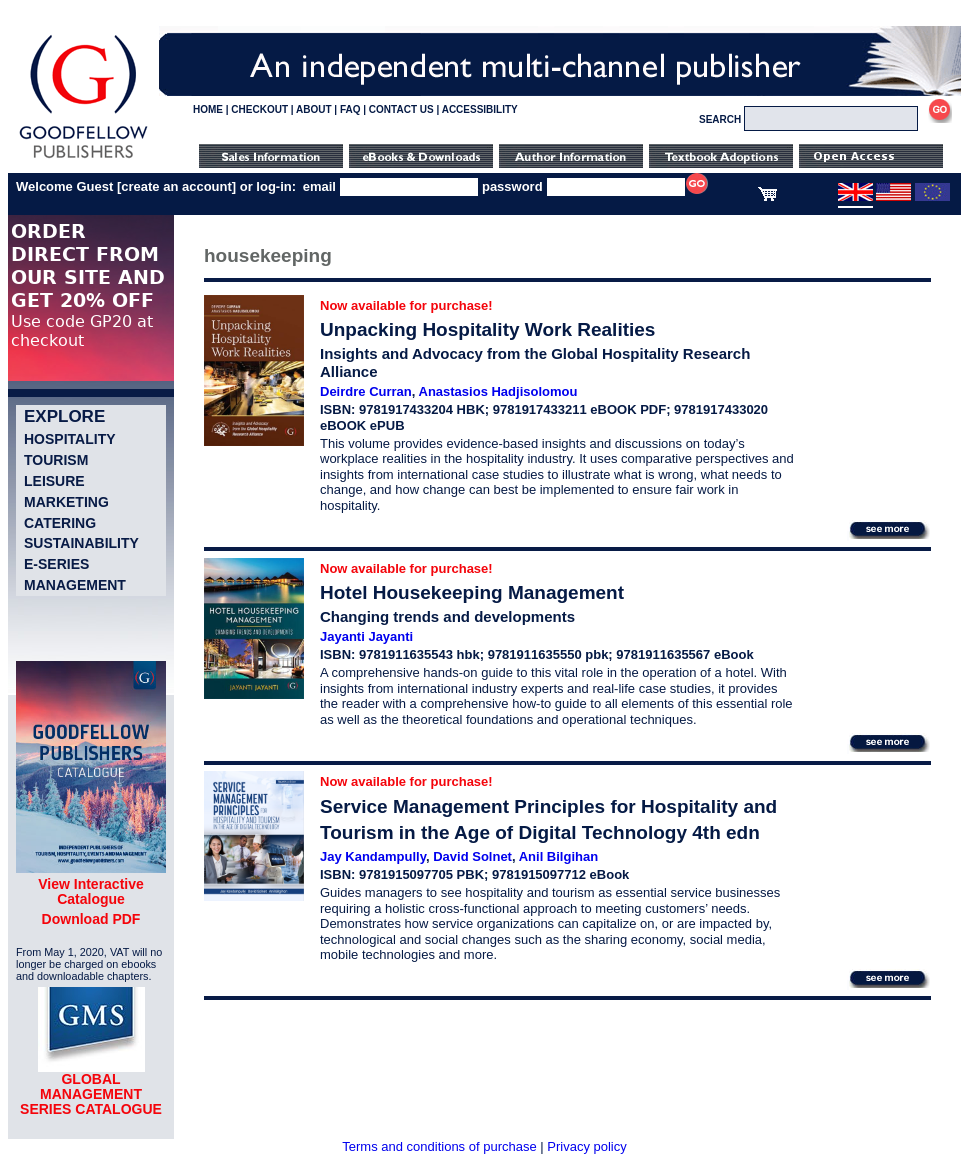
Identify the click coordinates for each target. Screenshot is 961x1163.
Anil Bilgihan (558, 856)
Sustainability (81, 543)
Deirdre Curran (366, 391)
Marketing (66, 502)
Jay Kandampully (373, 856)
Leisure (54, 481)
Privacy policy (586, 1146)
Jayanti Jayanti (366, 636)
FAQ (350, 109)
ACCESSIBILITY (480, 109)
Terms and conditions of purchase (439, 1146)
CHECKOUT (259, 109)
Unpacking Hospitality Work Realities (487, 329)
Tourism (56, 460)
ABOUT (314, 109)
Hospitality (70, 439)
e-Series (56, 564)
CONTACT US (401, 109)
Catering (60, 523)
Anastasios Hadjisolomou (498, 391)
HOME (208, 109)
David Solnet (472, 856)
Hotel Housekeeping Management (472, 592)
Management (75, 585)
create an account (176, 186)
